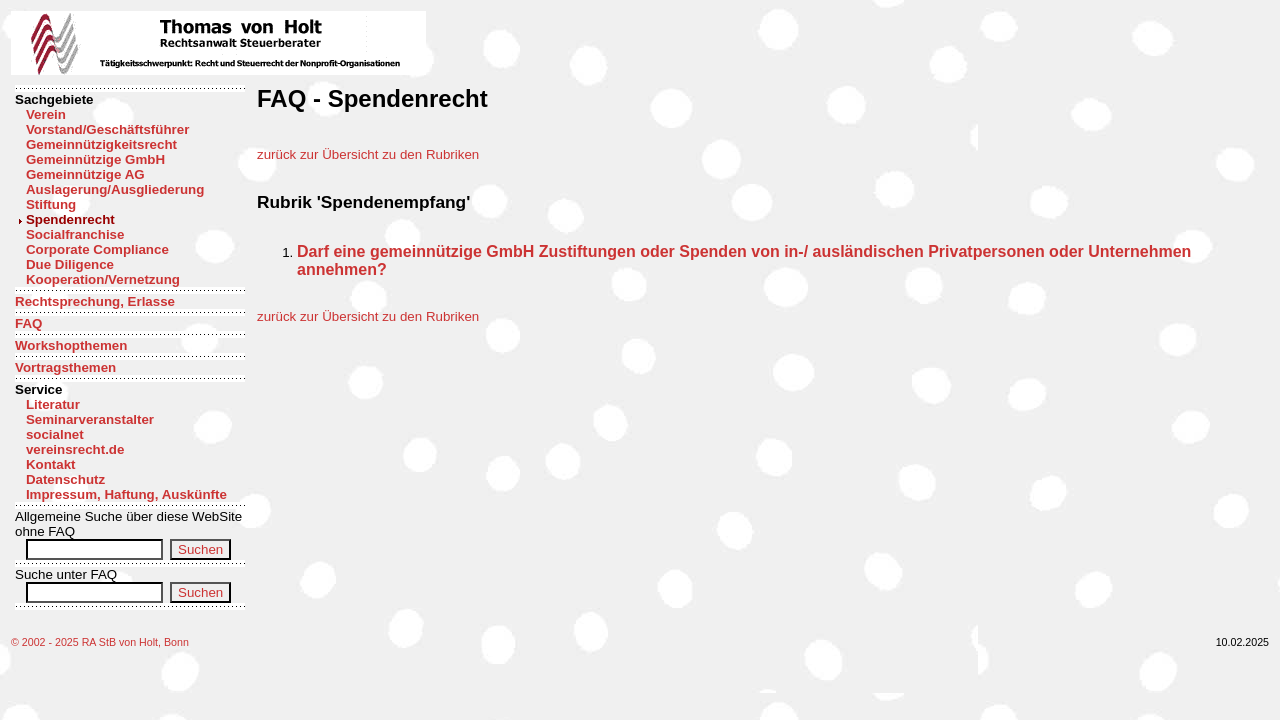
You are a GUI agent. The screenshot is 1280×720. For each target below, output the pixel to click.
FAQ (28, 323)
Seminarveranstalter (90, 419)
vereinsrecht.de (75, 449)
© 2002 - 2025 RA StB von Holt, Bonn (100, 642)
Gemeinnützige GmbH (95, 159)
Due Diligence (70, 264)
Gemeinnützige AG (85, 174)
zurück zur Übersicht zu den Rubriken (368, 154)
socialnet (55, 434)
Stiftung (51, 204)
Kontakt (51, 464)
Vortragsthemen (65, 367)
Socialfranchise (75, 234)
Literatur (53, 404)
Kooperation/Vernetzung (103, 279)
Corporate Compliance (97, 249)
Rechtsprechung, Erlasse (95, 301)
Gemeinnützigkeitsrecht (101, 144)
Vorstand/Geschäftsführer (107, 129)
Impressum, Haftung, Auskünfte (126, 494)
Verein (46, 114)
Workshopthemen (71, 345)
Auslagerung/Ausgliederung (115, 189)
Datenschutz (65, 479)
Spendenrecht (70, 219)
